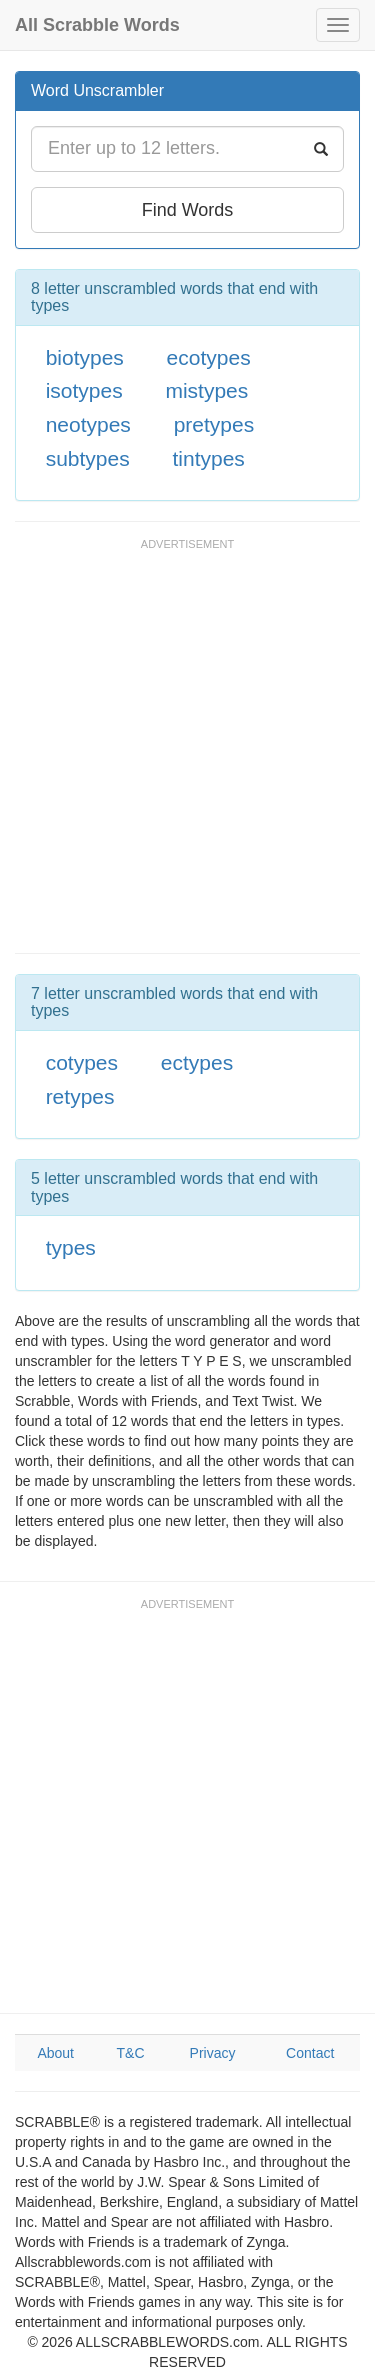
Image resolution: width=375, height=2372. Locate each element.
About (55, 2053)
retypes (80, 1096)
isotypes (84, 390)
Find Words (188, 210)
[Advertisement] (187, 755)
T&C (131, 2053)
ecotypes (209, 357)
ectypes (197, 1062)
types (71, 1247)
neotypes (88, 424)
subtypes (88, 458)
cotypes (82, 1062)
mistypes (206, 390)
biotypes (85, 357)
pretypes (214, 424)
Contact (310, 2053)
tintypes (208, 458)
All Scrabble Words (97, 25)
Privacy (213, 2053)
